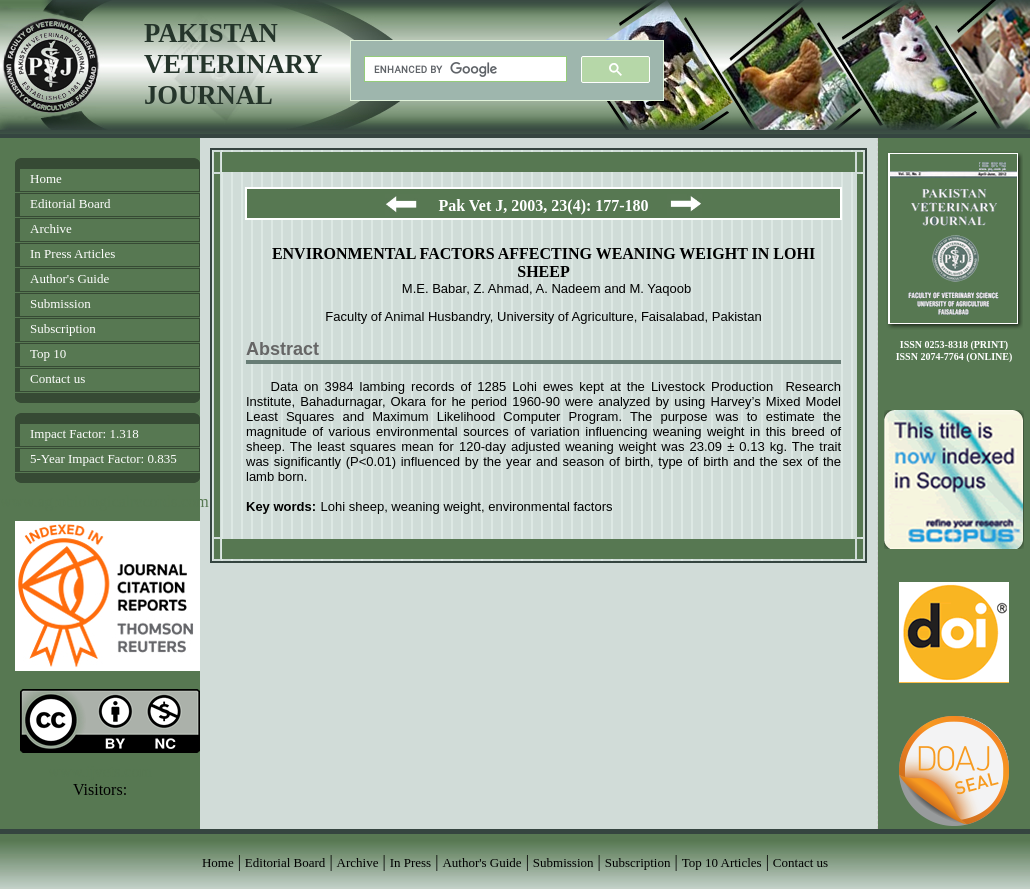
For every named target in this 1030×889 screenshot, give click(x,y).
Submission (60, 303)
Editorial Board (70, 203)
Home (46, 178)
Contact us (57, 378)
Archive (51, 228)
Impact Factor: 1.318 (84, 433)
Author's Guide (69, 278)
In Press (411, 862)
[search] (463, 69)
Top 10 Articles (722, 862)
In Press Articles (72, 253)
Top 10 (48, 353)
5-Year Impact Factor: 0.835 (103, 458)
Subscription (63, 328)
